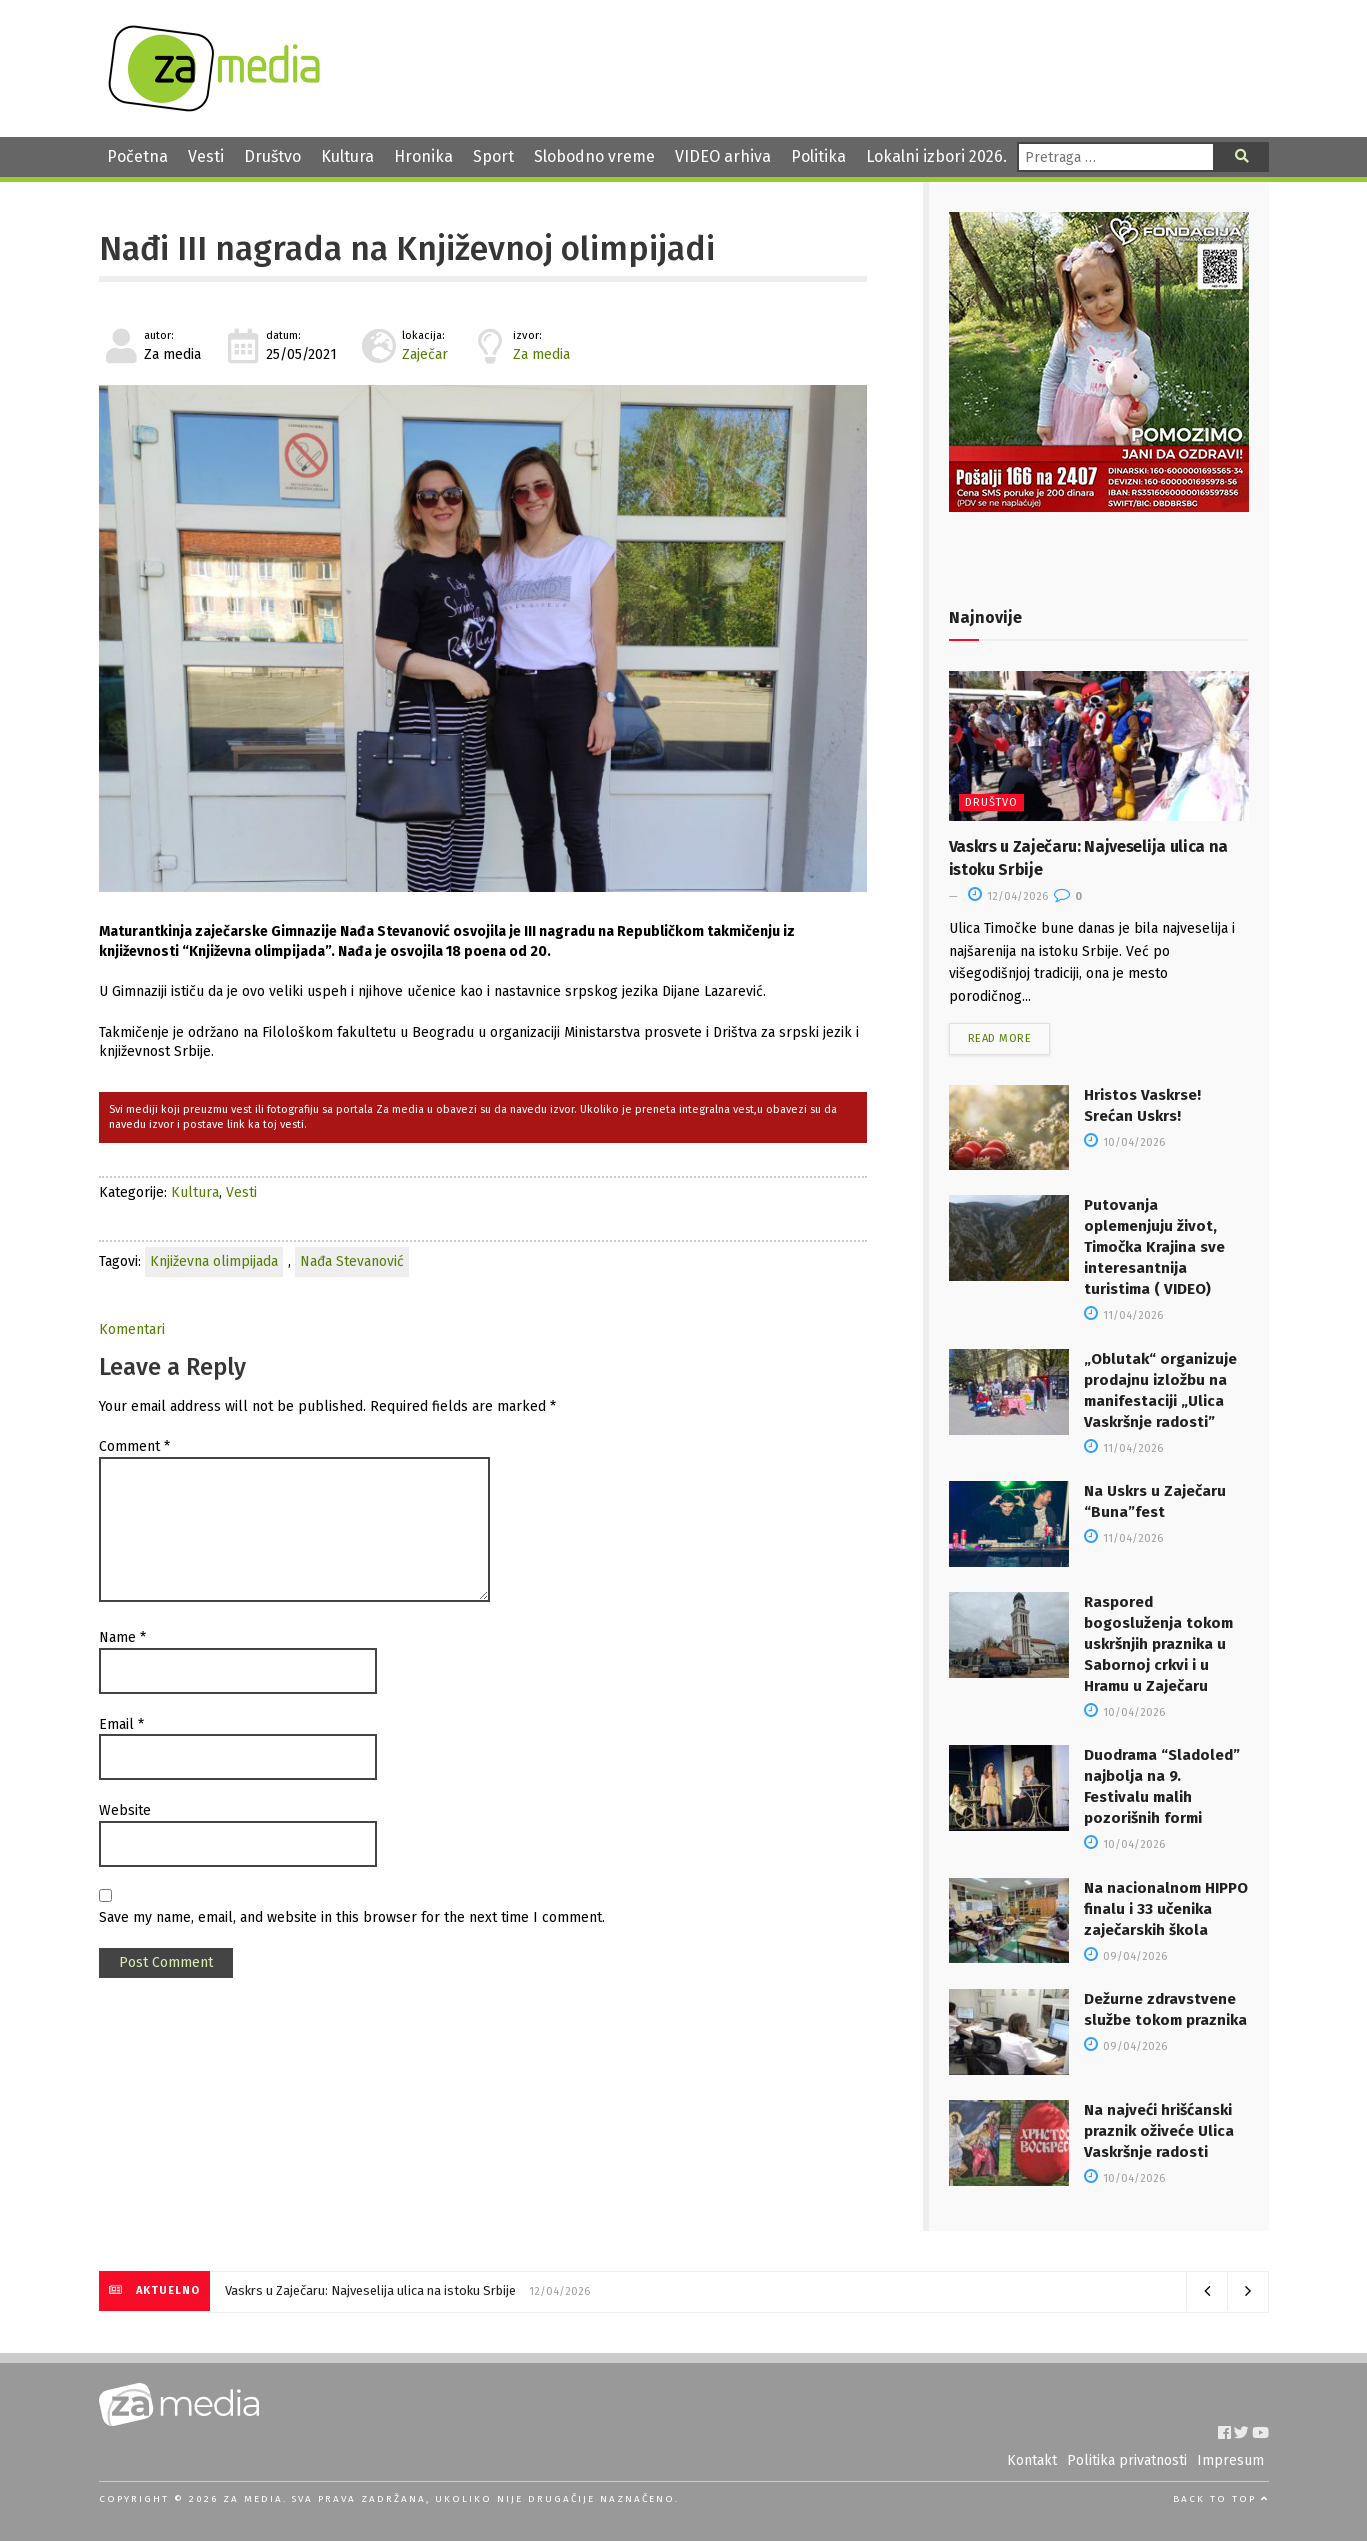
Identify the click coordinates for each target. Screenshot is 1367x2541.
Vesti (206, 156)
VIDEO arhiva (723, 156)
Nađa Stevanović (352, 1261)
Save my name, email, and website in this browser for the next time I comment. (352, 1917)
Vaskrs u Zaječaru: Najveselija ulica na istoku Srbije (370, 2290)
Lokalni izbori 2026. (936, 156)
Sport (493, 156)
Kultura (347, 156)
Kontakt (1032, 2460)
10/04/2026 (1124, 1142)
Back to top (1221, 2499)
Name (122, 1637)
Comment (134, 1446)
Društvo (272, 156)
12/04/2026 (1008, 896)
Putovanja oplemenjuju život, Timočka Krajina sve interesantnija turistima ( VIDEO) (1154, 1247)
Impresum (1230, 2460)
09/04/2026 (1125, 1956)
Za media (541, 354)
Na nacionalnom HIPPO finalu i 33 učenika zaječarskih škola (1166, 1909)
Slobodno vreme (594, 156)
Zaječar (425, 354)
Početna (137, 156)
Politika (818, 156)
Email (121, 1724)
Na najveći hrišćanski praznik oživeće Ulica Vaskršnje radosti (1159, 2131)
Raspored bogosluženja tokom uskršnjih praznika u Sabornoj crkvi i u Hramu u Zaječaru (1158, 1644)
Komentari (132, 1329)
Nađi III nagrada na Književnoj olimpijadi (407, 249)
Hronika (423, 156)
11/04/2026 (1123, 1315)
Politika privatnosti (1127, 2460)
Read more (1000, 1038)
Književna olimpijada (214, 1261)
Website (125, 1810)
